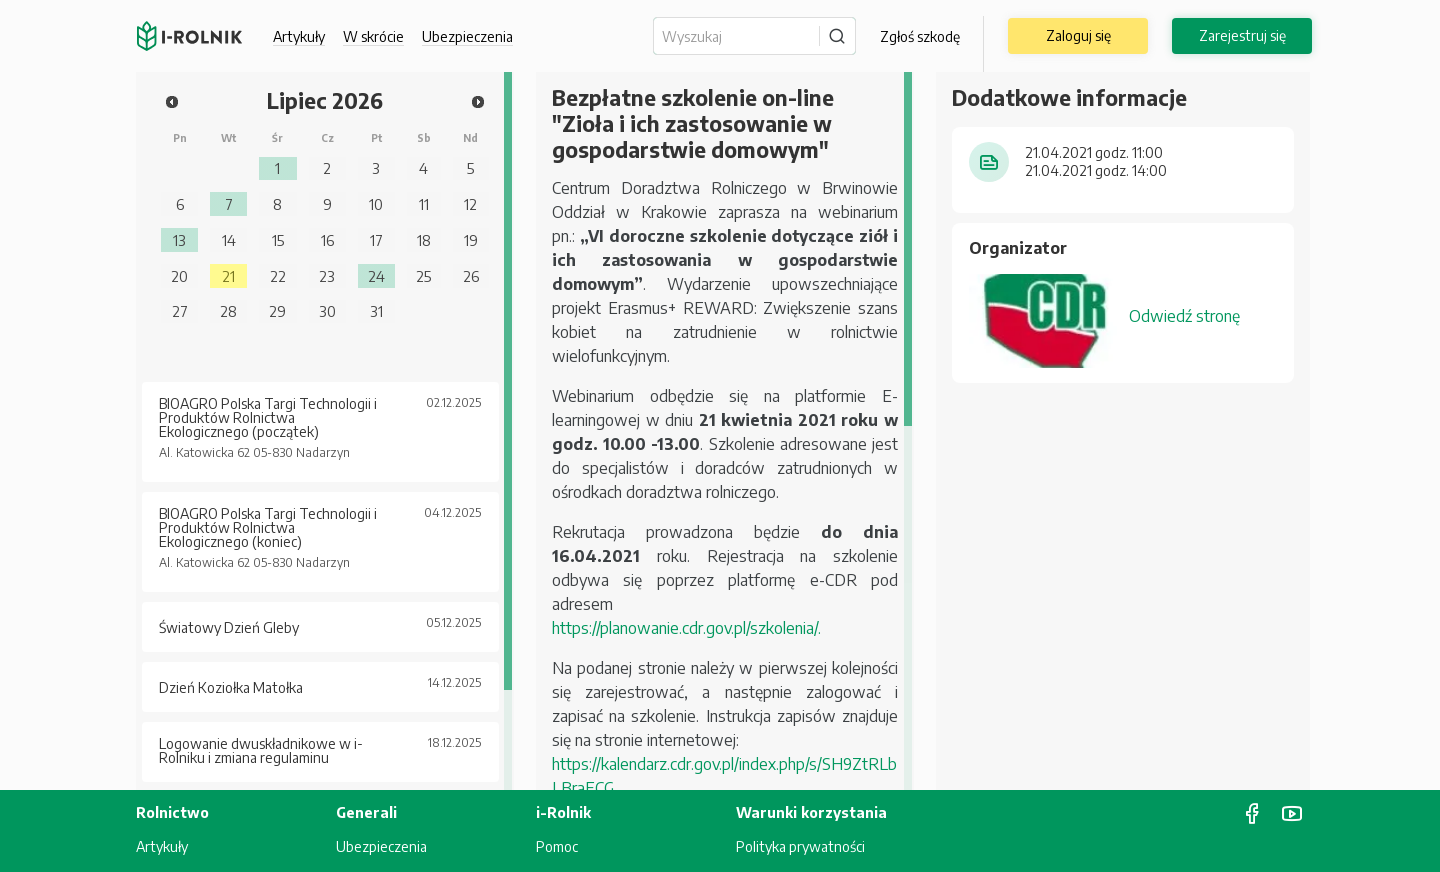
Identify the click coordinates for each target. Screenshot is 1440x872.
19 (471, 240)
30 (327, 311)
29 (277, 311)
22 (278, 276)
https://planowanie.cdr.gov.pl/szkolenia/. (686, 628)
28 (228, 311)
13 (179, 240)
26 (471, 276)
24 (376, 276)
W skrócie (373, 36)
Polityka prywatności (800, 846)
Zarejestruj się (1242, 35)
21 (228, 276)
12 (470, 204)
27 (180, 311)
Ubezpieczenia (467, 36)
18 (424, 240)
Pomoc (557, 846)
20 (179, 276)
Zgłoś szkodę (920, 36)
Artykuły (299, 36)
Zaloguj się (1078, 35)
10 (376, 204)
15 (278, 240)
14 (229, 240)
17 (376, 240)
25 (423, 276)
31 (376, 311)
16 (327, 240)
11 (424, 204)
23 (327, 276)
